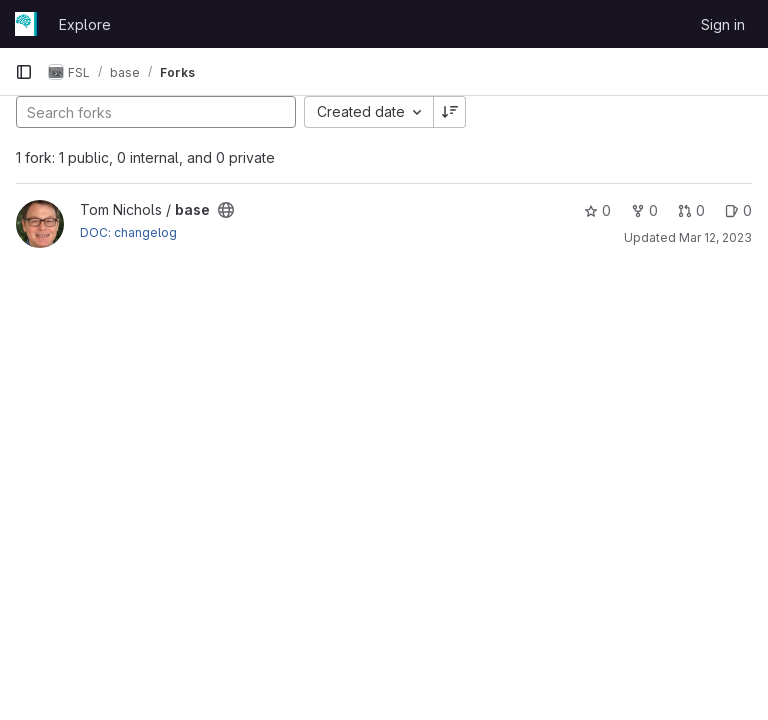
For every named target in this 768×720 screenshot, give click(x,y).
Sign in (723, 24)
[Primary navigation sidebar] (24, 72)
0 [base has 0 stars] (597, 210)
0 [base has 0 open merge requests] (691, 210)
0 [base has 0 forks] (644, 210)
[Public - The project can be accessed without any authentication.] (226, 210)
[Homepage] (27, 24)
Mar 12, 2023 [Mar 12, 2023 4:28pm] (715, 237)
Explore (85, 24)
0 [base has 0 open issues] (738, 210)
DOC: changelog (128, 232)
